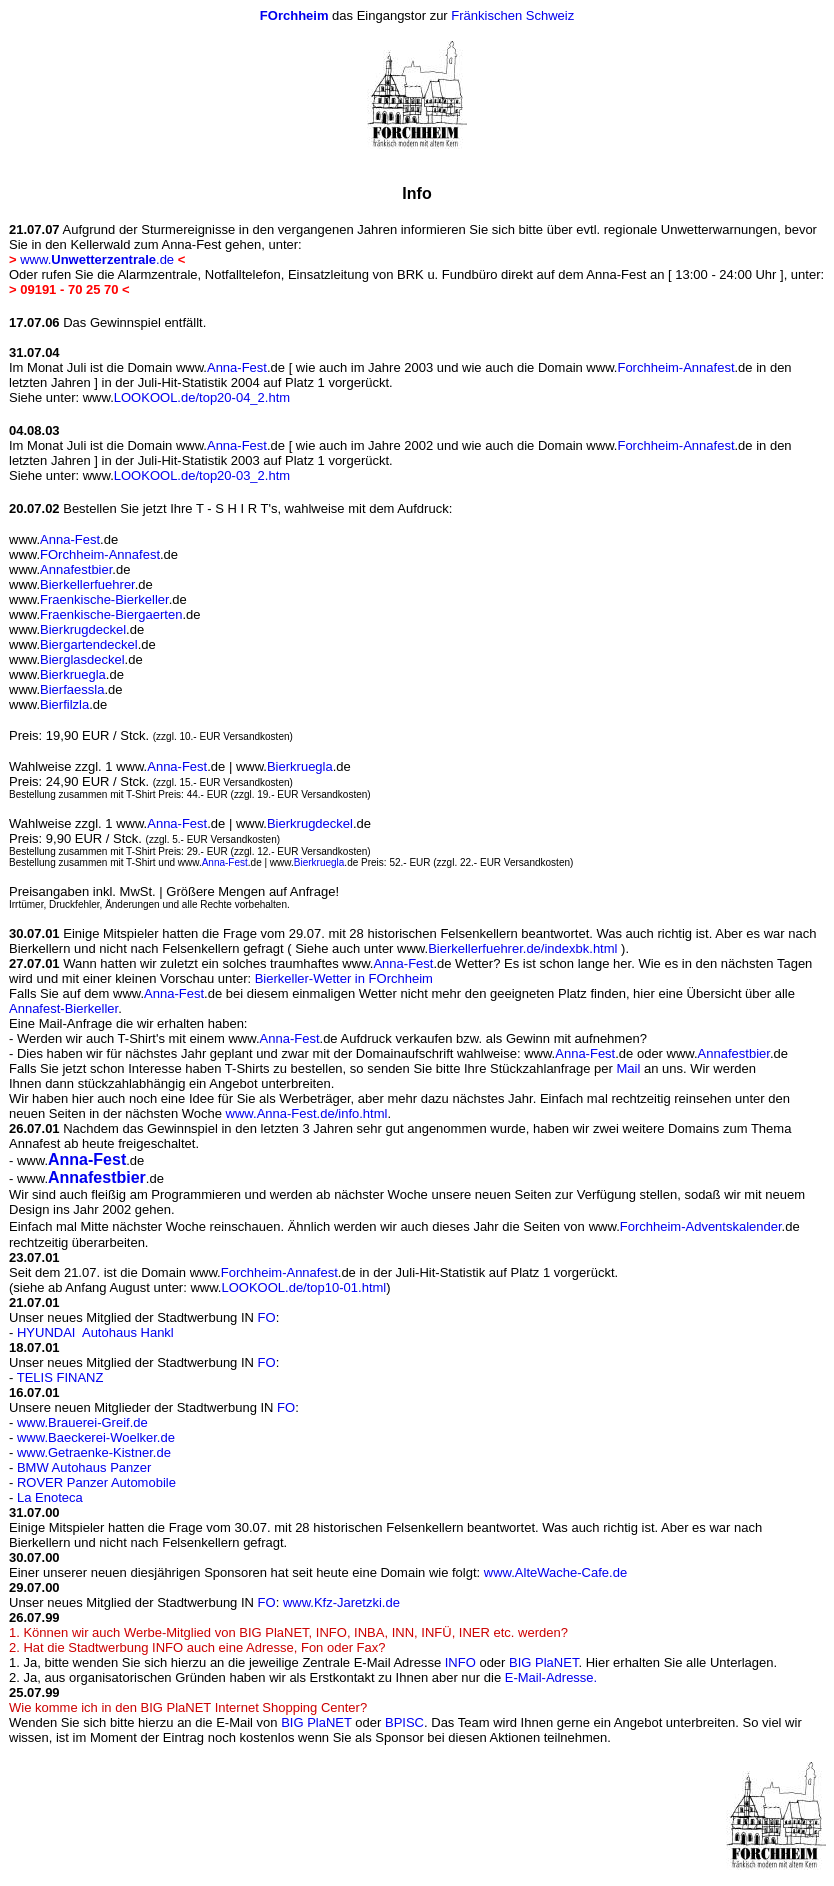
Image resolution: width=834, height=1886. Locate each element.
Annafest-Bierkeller (63, 1008)
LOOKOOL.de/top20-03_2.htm (186, 475)
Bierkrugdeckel (83, 629)
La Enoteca (50, 1497)
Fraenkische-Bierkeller (104, 599)
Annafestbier (76, 569)
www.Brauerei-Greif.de (82, 1422)
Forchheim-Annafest (675, 367)
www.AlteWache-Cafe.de (555, 1572)
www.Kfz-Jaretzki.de (341, 1602)
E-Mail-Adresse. (551, 1677)
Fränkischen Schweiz (512, 15)
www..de (97, 259)
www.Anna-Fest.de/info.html (307, 1113)
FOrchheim (294, 15)
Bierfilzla (64, 704)
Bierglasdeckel (82, 659)
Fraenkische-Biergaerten (111, 614)
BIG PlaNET (543, 1662)
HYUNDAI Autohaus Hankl (95, 1332)
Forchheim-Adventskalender (701, 1226)
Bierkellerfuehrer (87, 584)
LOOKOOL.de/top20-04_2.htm (186, 397)
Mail (629, 1068)
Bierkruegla (73, 674)
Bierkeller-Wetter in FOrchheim (344, 978)
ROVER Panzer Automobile (96, 1482)
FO (267, 1317)
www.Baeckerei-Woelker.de (96, 1437)
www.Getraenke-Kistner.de (94, 1452)
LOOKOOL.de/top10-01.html (303, 1287)
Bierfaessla (72, 689)
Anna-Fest (230, 367)
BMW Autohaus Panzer (84, 1467)
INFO (460, 1662)
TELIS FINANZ (60, 1377)
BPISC (404, 1722)
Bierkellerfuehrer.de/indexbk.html (522, 948)
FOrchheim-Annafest (100, 554)
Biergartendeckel (89, 644)
